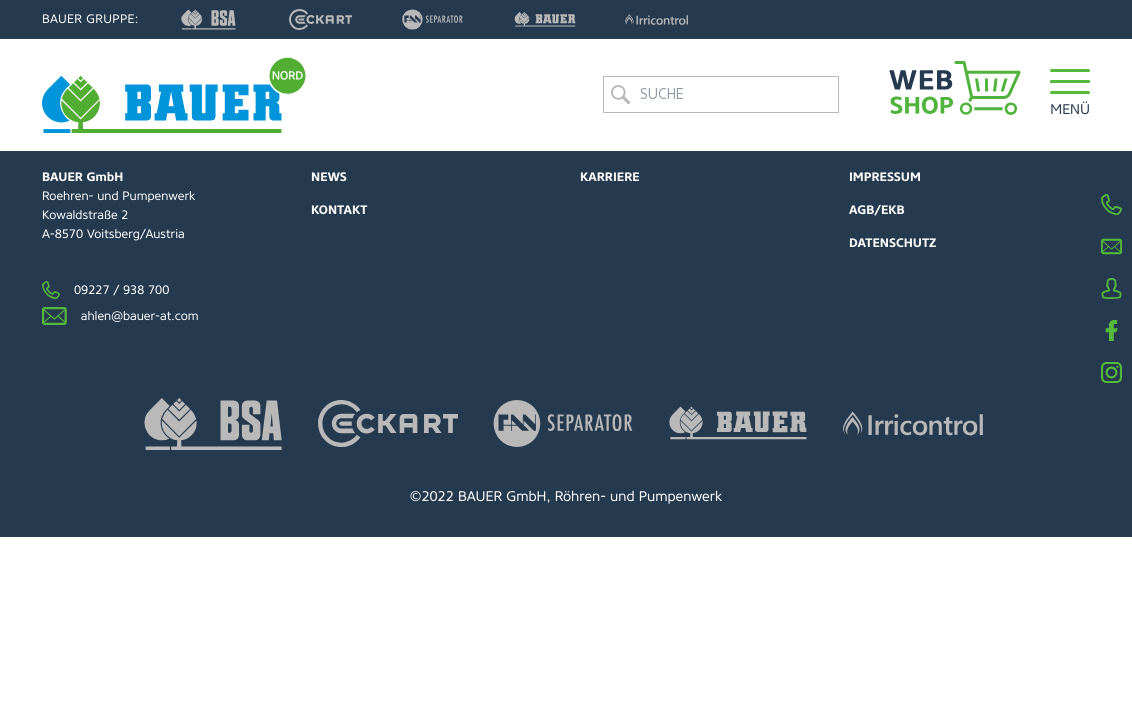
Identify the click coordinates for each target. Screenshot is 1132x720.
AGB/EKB (877, 210)
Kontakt (339, 210)
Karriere (610, 177)
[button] (1070, 94)
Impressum (885, 177)
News (329, 177)
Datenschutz (892, 243)
